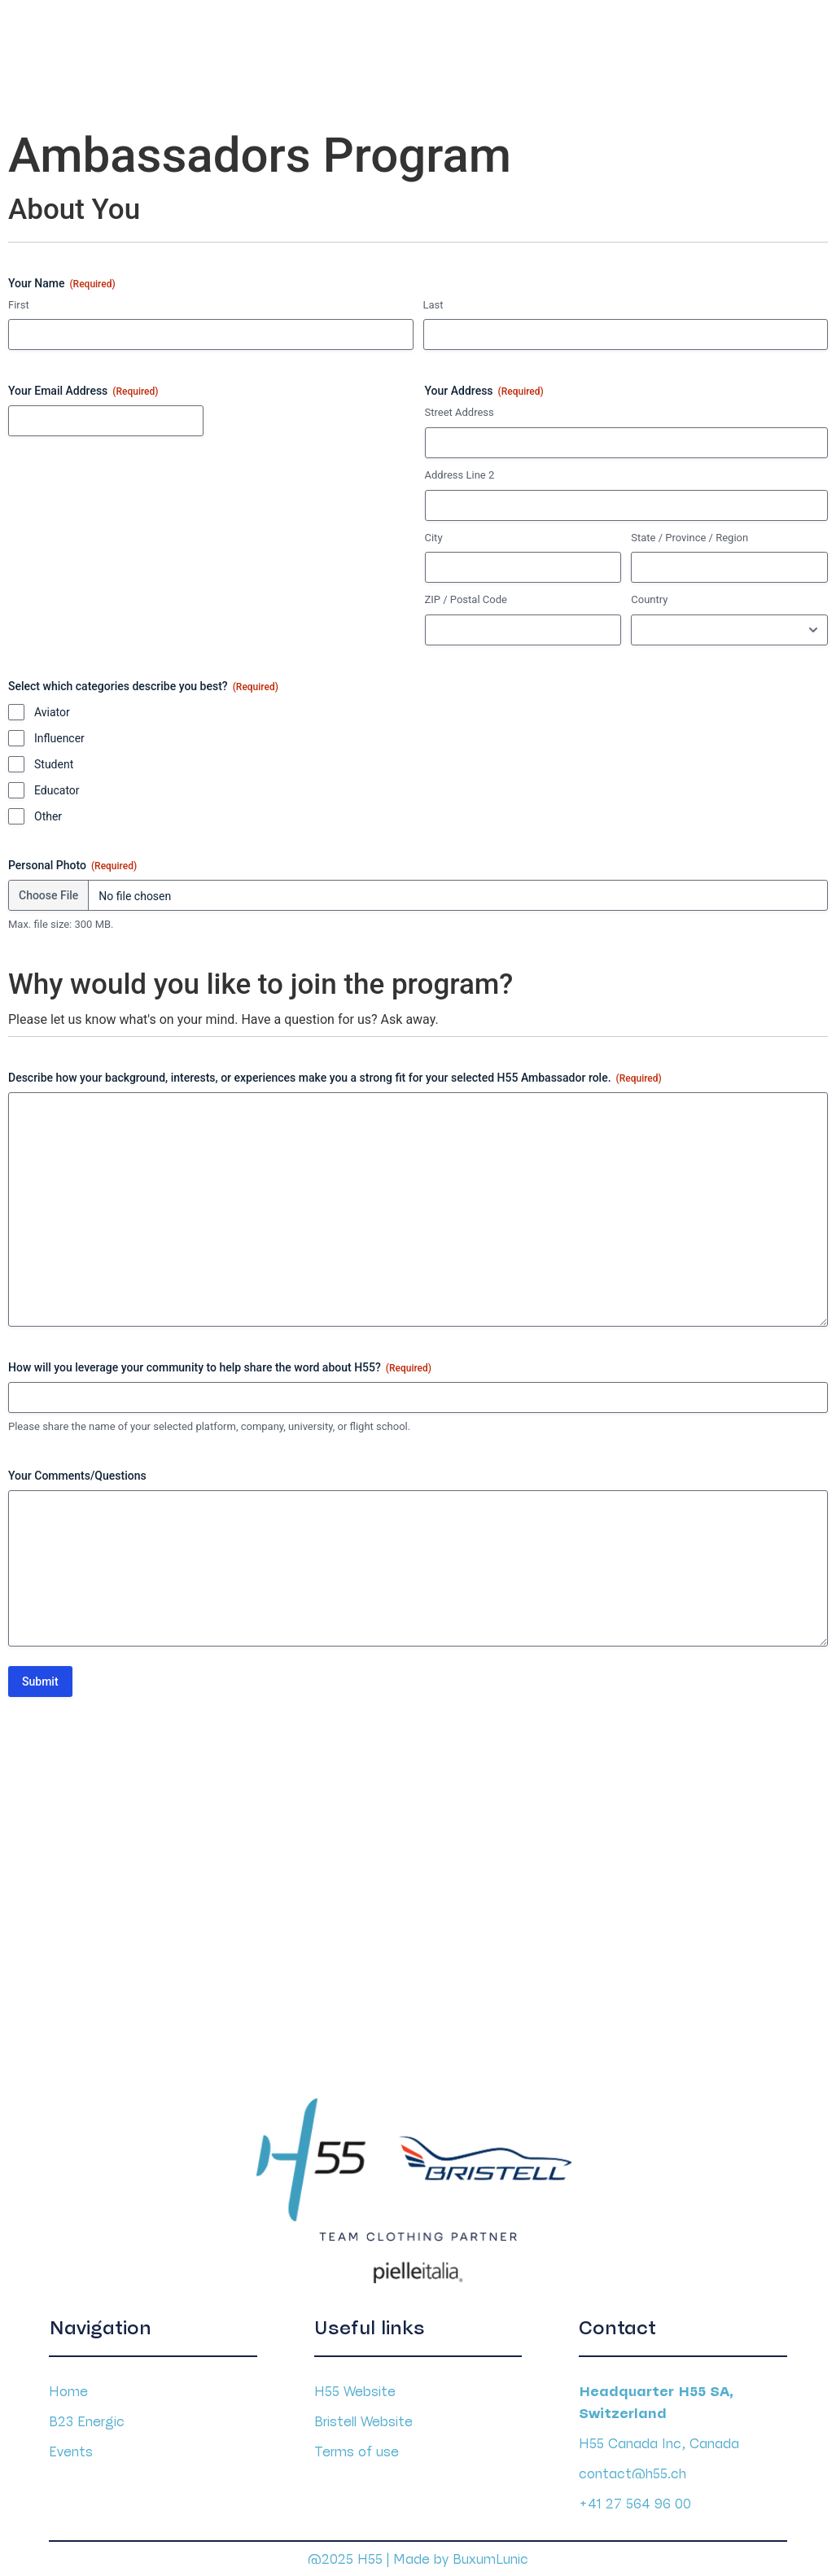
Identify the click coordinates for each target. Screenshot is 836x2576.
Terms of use (356, 2442)
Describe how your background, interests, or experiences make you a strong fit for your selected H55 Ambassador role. (335, 1073)
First (18, 300)
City (434, 533)
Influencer (59, 733)
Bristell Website (363, 2412)
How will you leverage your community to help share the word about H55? (219, 1363)
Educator (57, 785)
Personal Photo (72, 861)
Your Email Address (83, 387)
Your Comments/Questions (77, 1470)
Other (48, 811)
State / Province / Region (689, 533)
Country (649, 595)
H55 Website (355, 2382)
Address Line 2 (460, 470)
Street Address (459, 408)
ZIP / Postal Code (466, 595)
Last (433, 300)
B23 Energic (87, 2412)
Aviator (52, 707)
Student (53, 759)
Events (71, 2442)
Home (68, 2382)
